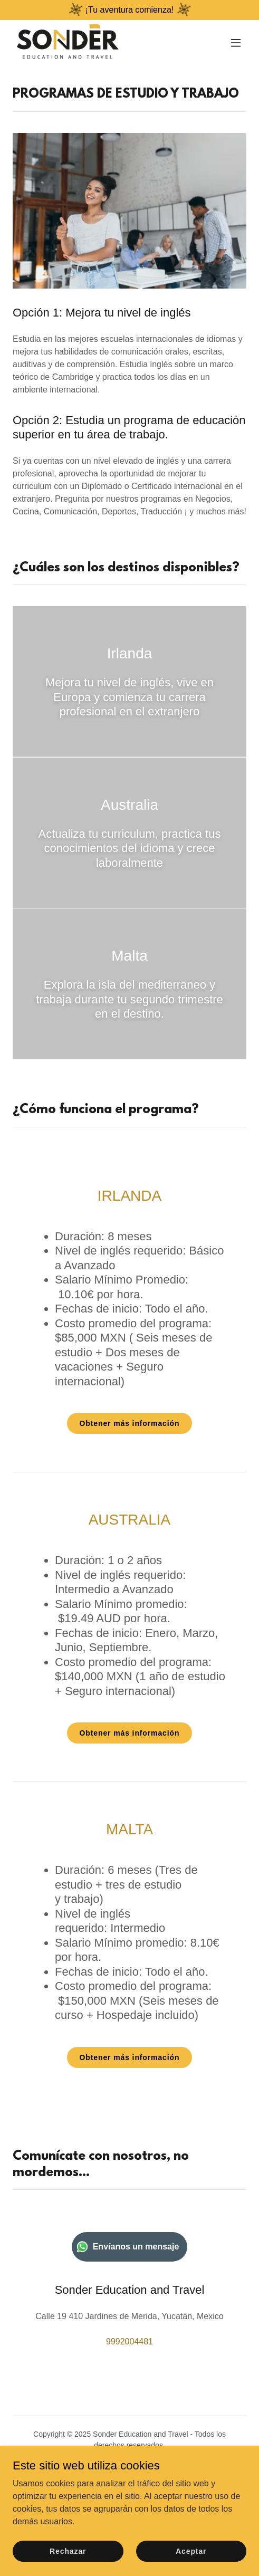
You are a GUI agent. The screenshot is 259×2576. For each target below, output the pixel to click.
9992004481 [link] (129, 2341)
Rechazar (68, 2550)
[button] (235, 42)
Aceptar (191, 2550)
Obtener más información (130, 1423)
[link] (68, 42)
